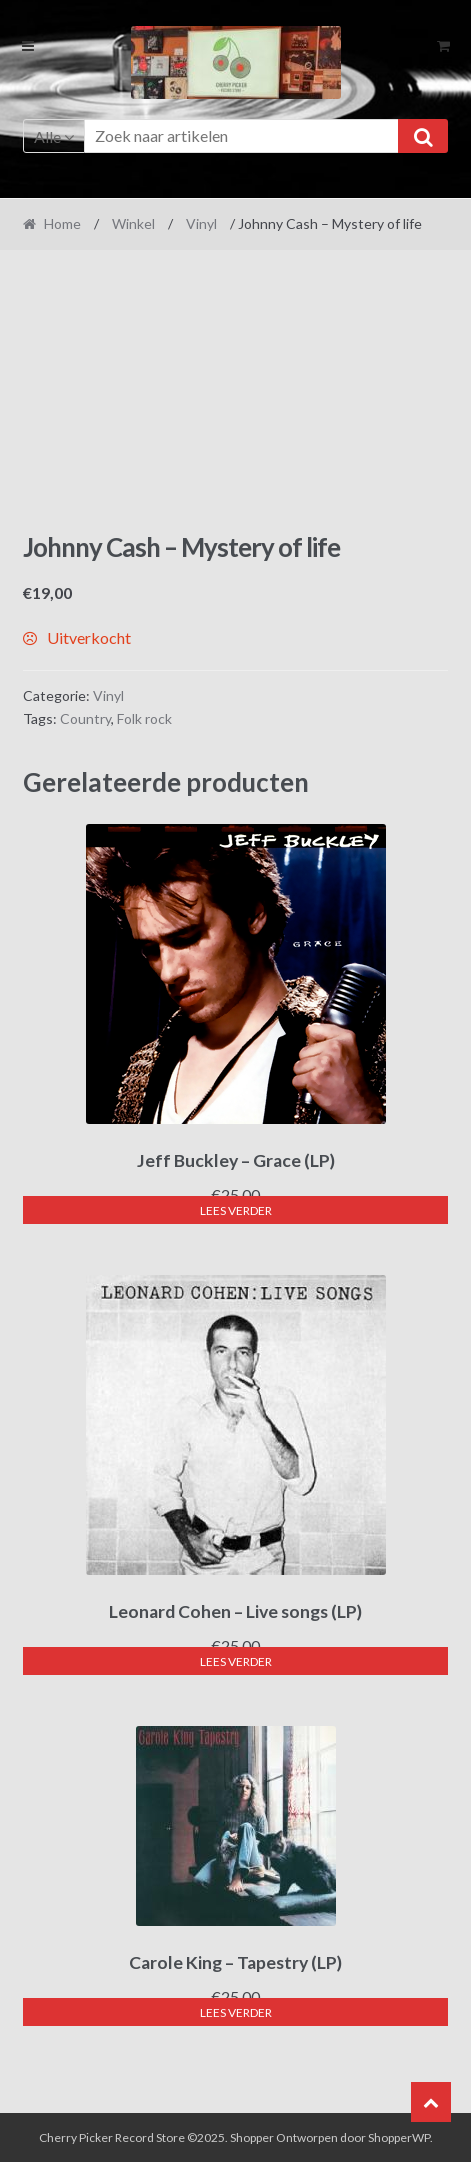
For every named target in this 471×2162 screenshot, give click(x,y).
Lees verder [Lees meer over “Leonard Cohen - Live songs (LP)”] (236, 1661)
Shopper (252, 2137)
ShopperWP (399, 2137)
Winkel (133, 223)
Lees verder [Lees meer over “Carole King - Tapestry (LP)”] (236, 2012)
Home (62, 223)
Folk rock (144, 718)
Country (85, 718)
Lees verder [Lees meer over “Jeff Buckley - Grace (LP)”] (236, 1210)
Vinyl (201, 223)
